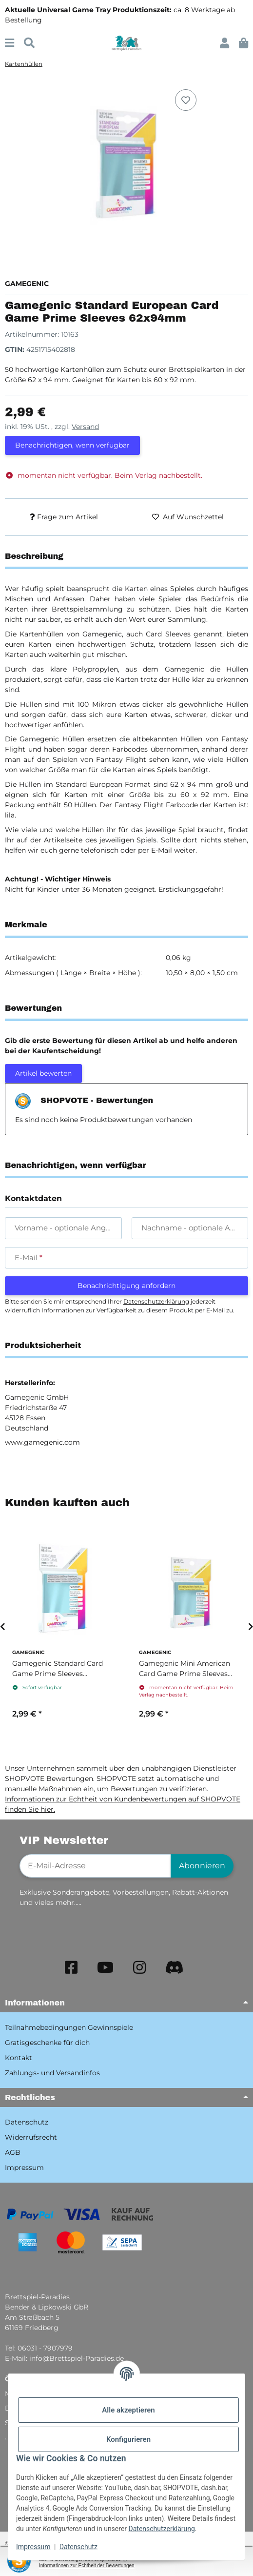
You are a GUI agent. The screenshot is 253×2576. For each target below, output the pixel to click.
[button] (224, 43)
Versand (85, 426)
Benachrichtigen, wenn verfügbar (72, 445)
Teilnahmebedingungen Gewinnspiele (69, 2027)
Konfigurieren (128, 2439)
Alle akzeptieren (128, 2410)
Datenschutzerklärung (162, 2529)
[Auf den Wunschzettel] (185, 100)
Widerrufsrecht (31, 2137)
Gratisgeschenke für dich (47, 2042)
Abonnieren (202, 1865)
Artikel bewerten (43, 1073)
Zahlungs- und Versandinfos (52, 2072)
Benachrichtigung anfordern (126, 1285)
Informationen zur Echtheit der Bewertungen (87, 2565)
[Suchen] (29, 43)
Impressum (33, 2547)
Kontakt (18, 2057)
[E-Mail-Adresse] (95, 1866)
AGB (12, 2152)
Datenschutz (78, 2547)
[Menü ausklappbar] (9, 43)
